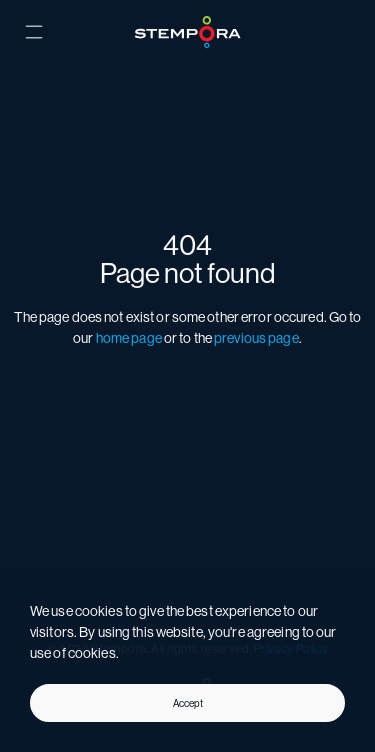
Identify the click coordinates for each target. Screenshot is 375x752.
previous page (256, 338)
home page (129, 338)
